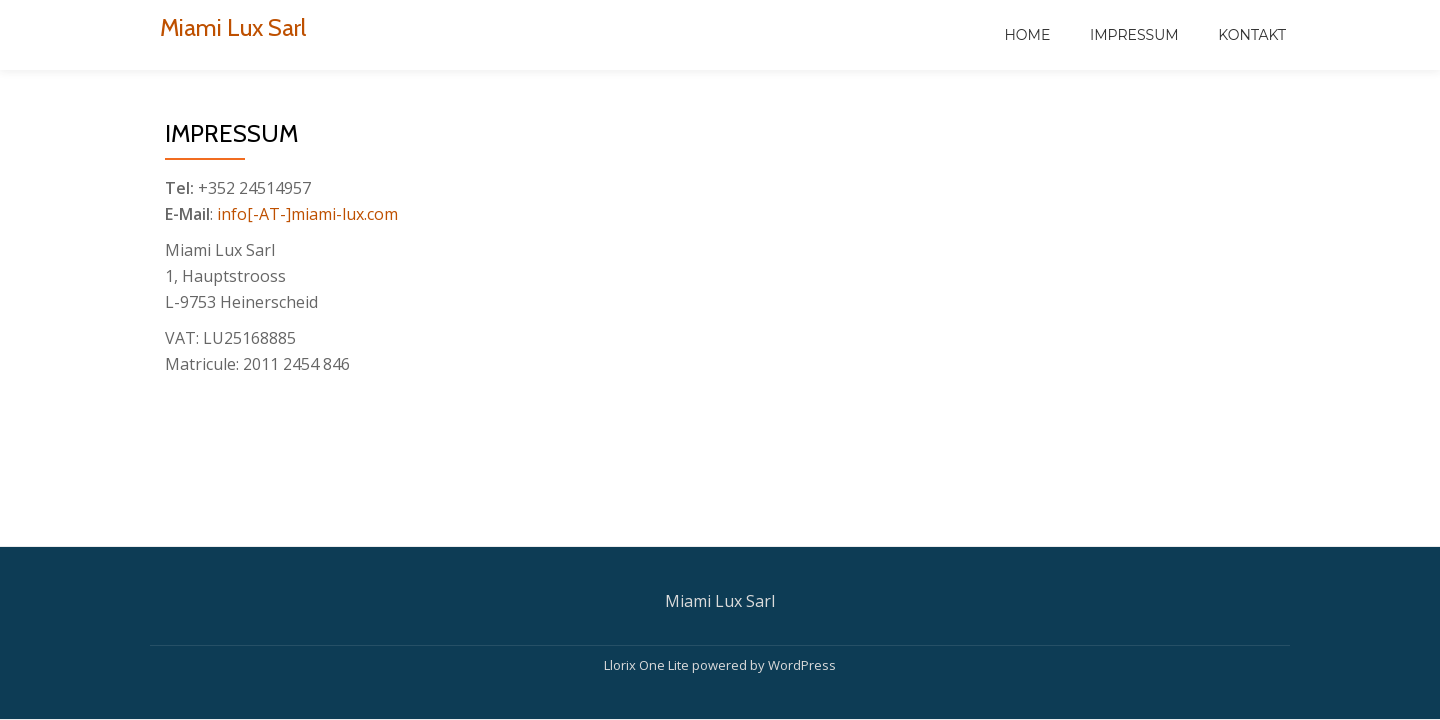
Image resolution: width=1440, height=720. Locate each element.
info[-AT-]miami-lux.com (307, 214)
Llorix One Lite (648, 665)
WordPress (802, 665)
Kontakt (1252, 35)
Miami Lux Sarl (233, 27)
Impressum (1134, 35)
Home (1027, 35)
